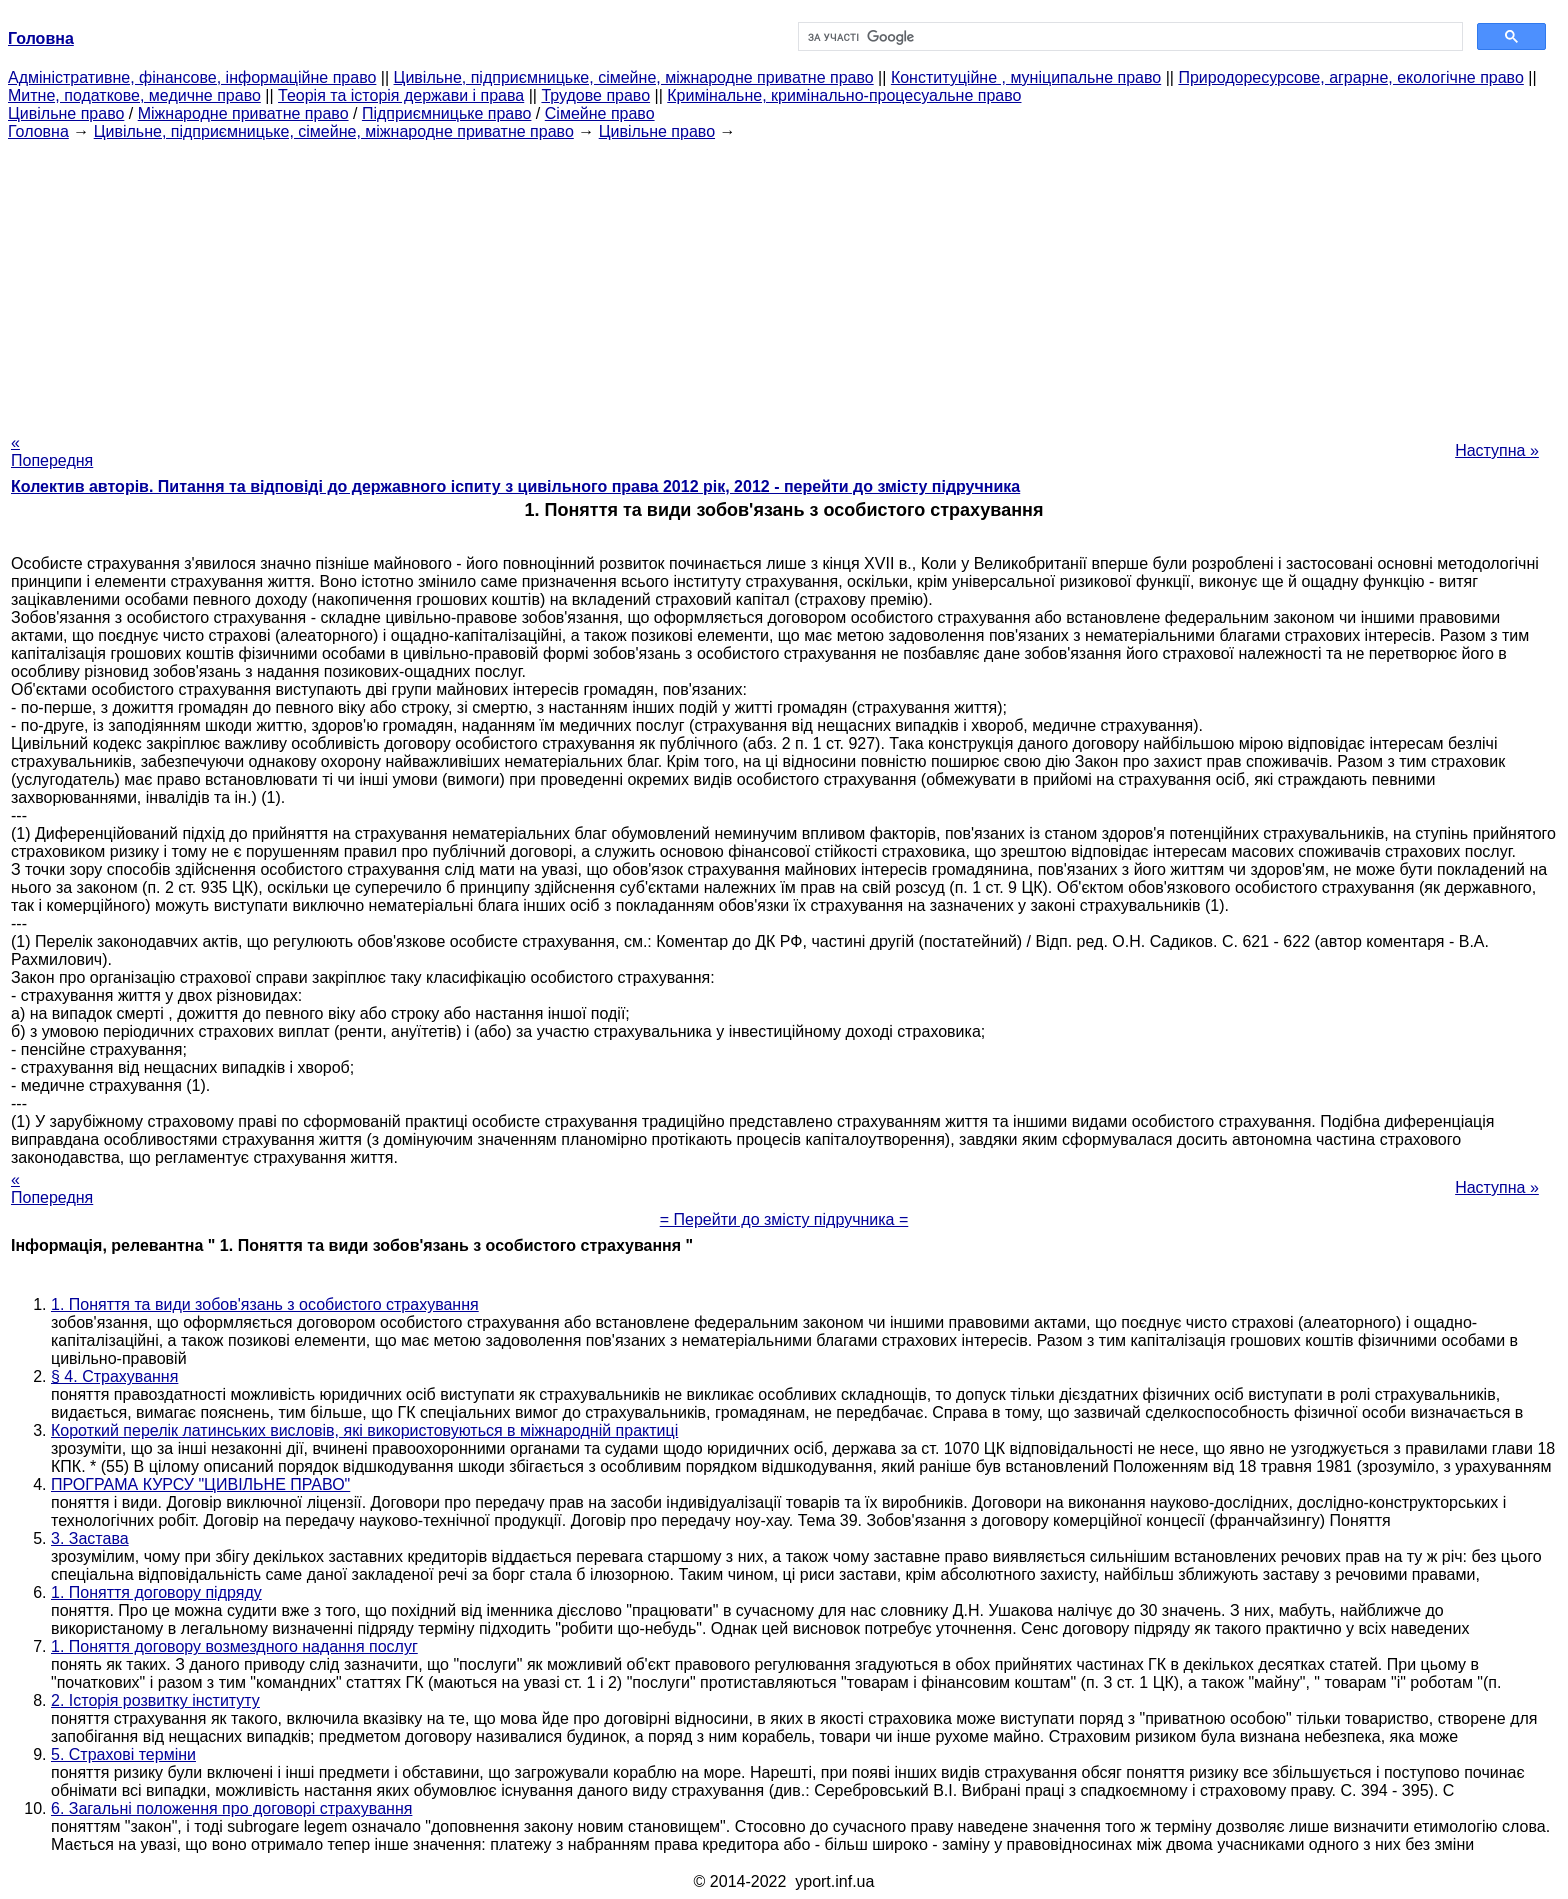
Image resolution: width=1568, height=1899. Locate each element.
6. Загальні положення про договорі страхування (231, 1808)
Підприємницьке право (447, 113)
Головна (38, 131)
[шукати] (1128, 37)
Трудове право (595, 95)
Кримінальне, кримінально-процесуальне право (844, 95)
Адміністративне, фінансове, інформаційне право (192, 77)
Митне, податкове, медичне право (134, 95)
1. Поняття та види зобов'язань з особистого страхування (265, 1304)
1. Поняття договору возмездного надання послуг (234, 1646)
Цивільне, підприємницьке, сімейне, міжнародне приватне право (634, 77)
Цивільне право (66, 113)
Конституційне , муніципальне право (1026, 77)
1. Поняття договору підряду (156, 1592)
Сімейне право (600, 113)
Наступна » (1497, 450)
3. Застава (90, 1538)
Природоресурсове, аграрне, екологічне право (1350, 77)
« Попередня (52, 451)
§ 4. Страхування (114, 1376)
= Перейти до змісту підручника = (784, 1219)
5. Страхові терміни (123, 1754)
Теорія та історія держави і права (401, 95)
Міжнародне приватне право (243, 113)
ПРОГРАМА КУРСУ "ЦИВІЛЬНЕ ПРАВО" (200, 1484)
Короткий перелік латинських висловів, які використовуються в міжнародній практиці (364, 1430)
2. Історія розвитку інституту (155, 1700)
